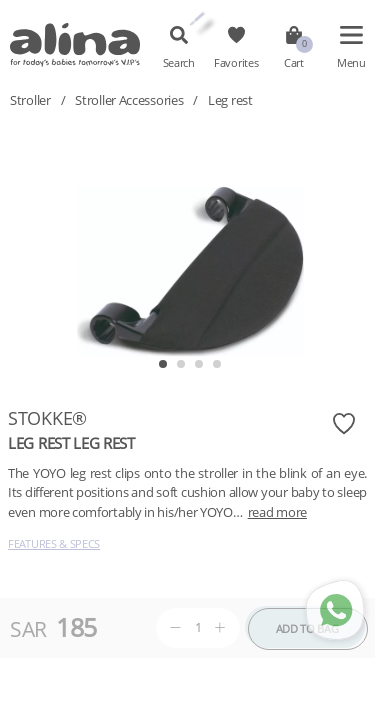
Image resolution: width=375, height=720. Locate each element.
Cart (294, 63)
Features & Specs (54, 543)
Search (179, 63)
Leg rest (230, 100)
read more (277, 512)
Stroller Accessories (129, 100)
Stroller (30, 100)
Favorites (236, 63)
